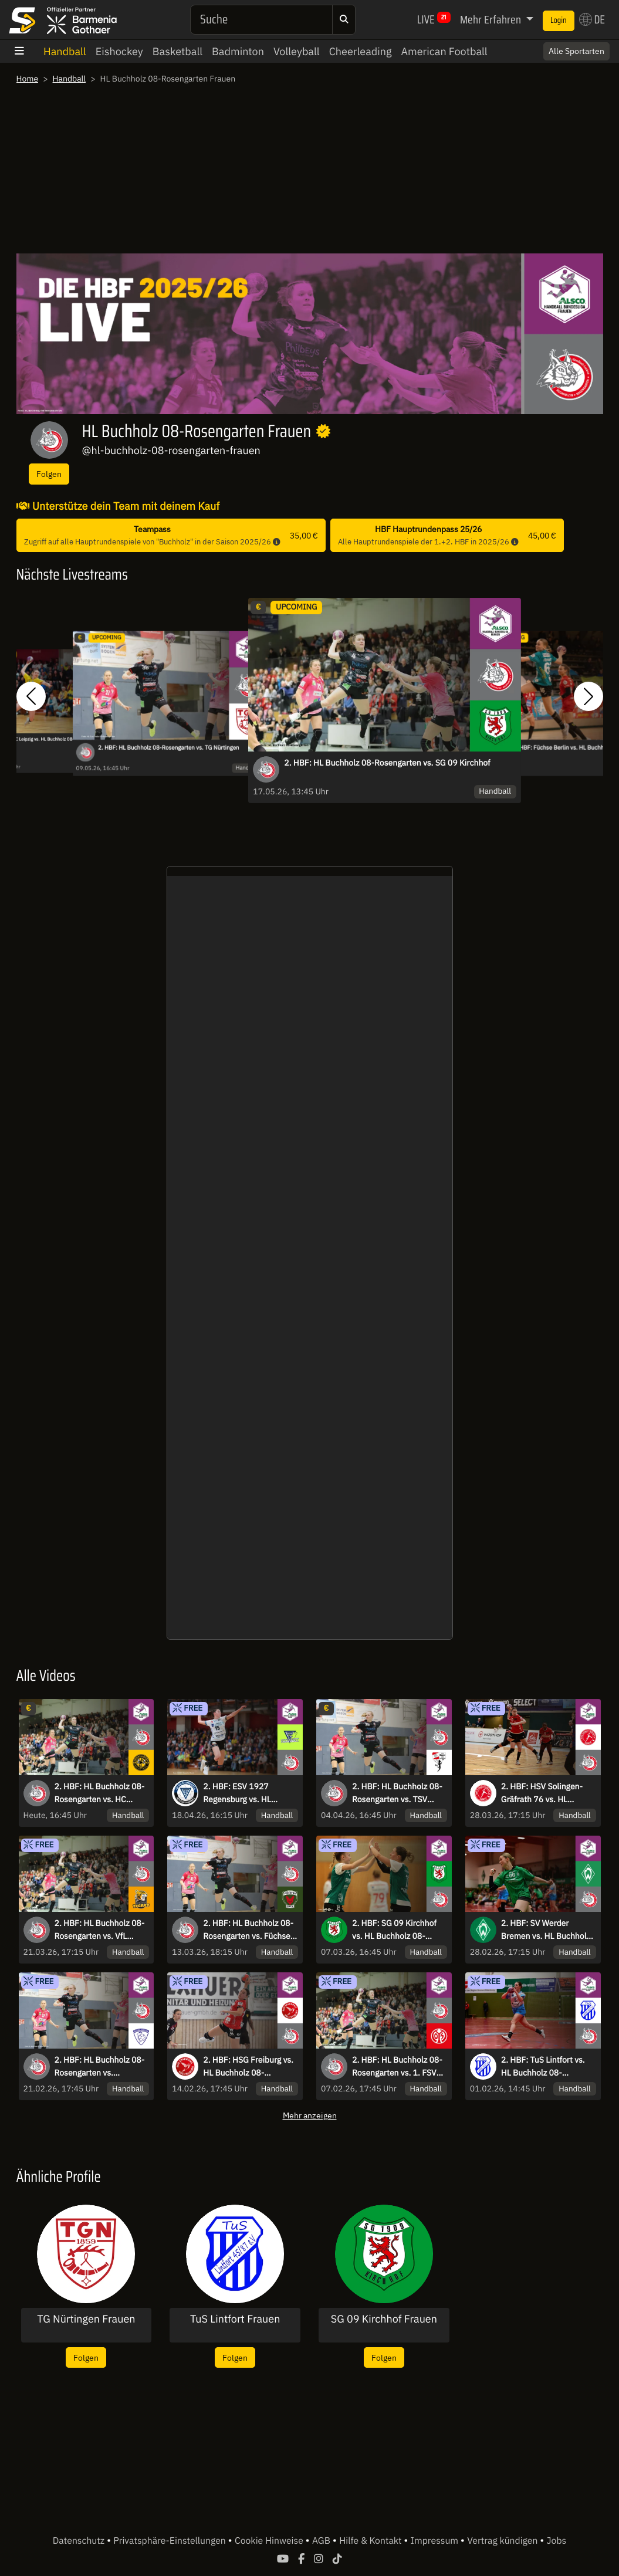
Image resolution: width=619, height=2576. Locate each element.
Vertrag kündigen (503, 2541)
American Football (444, 51)
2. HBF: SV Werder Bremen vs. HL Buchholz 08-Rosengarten (545, 1930)
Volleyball (296, 51)
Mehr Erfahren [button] (491, 19)
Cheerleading (360, 51)
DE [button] (592, 19)
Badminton (238, 51)
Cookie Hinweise (270, 2541)
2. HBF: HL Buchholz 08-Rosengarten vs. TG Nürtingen (168, 748)
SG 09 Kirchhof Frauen (384, 2319)
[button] (31, 696)
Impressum (436, 2541)
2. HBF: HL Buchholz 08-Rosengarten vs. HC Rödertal (100, 1793)
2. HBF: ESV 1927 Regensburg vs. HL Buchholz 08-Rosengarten (236, 1793)
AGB (322, 2541)
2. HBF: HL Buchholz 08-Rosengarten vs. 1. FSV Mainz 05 (397, 2066)
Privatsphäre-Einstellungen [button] (170, 2541)
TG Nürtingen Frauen (86, 2319)
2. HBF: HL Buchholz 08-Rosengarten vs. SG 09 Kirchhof (387, 762)
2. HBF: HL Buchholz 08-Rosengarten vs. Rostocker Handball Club (100, 2066)
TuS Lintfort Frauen (235, 2319)
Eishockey (119, 51)
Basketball (177, 51)
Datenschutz (80, 2541)
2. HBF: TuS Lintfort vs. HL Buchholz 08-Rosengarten (543, 2066)
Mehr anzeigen (310, 2115)
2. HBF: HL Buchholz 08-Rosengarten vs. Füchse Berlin (248, 1930)
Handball (64, 51)
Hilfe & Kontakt (371, 2541)
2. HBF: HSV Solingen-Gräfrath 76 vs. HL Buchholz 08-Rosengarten (542, 1793)
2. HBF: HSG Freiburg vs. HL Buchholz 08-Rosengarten (248, 2066)
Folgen (49, 473)
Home (27, 78)
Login (558, 20)
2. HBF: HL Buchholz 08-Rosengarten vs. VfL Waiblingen (100, 1930)
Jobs (557, 2541)
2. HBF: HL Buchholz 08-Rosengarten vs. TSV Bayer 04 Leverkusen (397, 1793)
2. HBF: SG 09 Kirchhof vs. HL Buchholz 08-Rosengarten (394, 1930)
